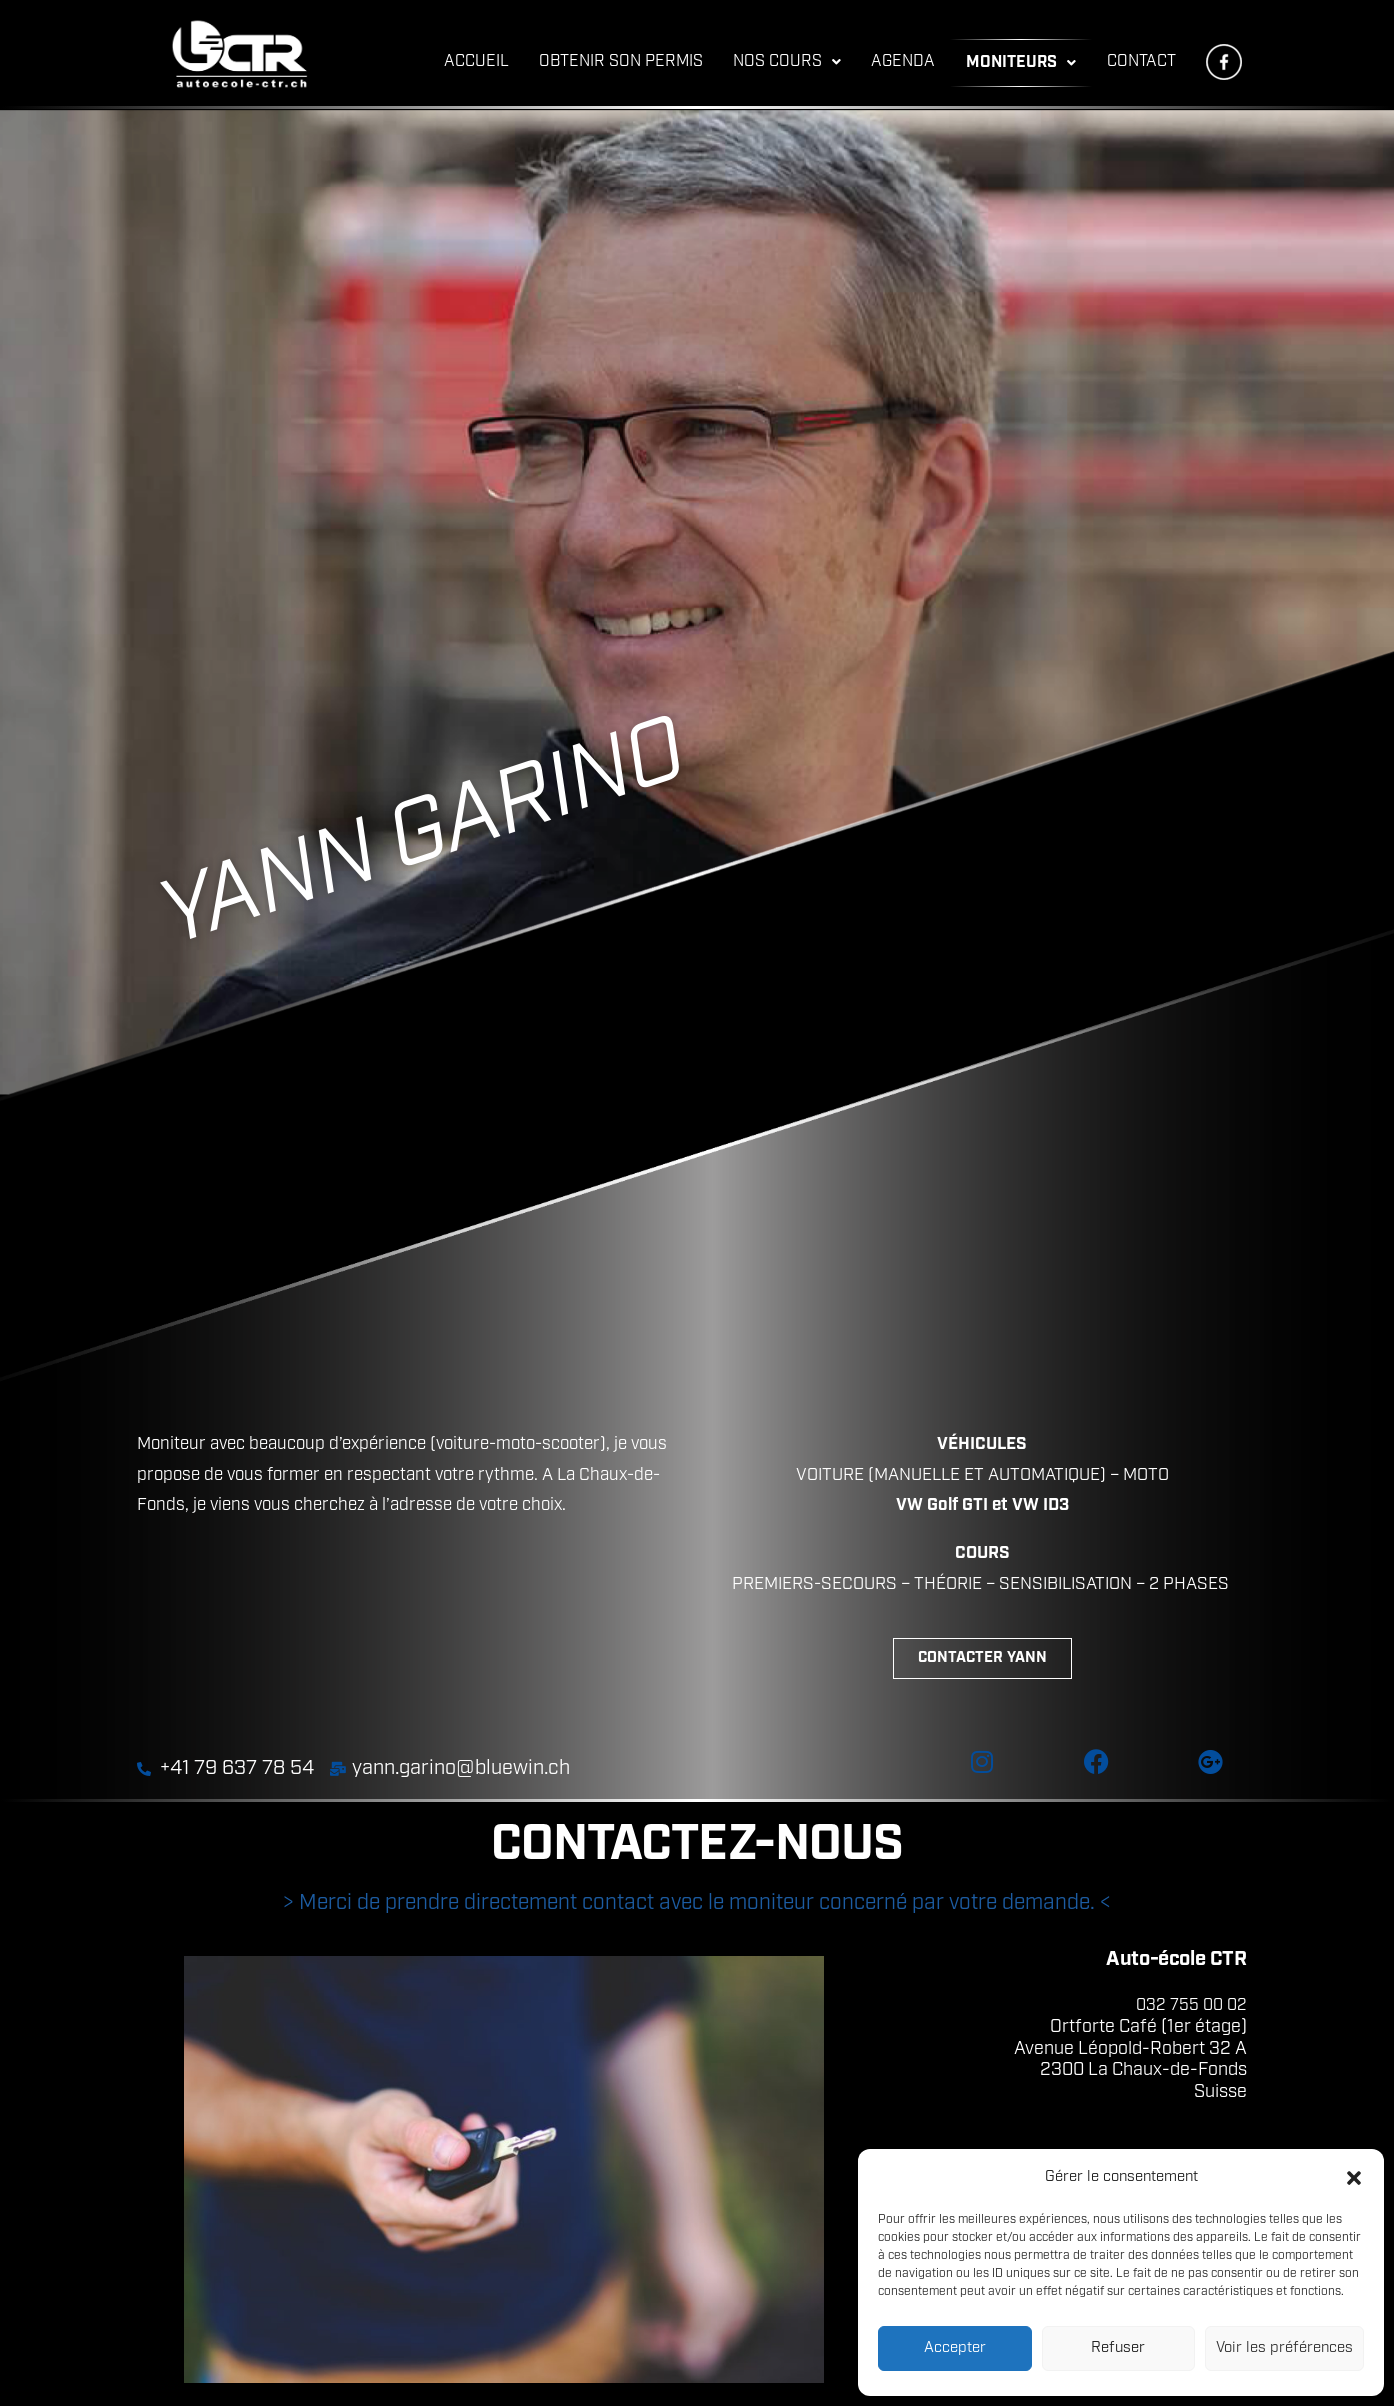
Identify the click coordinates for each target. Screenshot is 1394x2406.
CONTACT (1141, 62)
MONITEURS (1021, 63)
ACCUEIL (476, 62)
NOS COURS (787, 62)
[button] (1354, 2178)
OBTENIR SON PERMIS (621, 62)
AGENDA (903, 62)
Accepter (955, 2348)
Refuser (1118, 2348)
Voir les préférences (1284, 2348)
